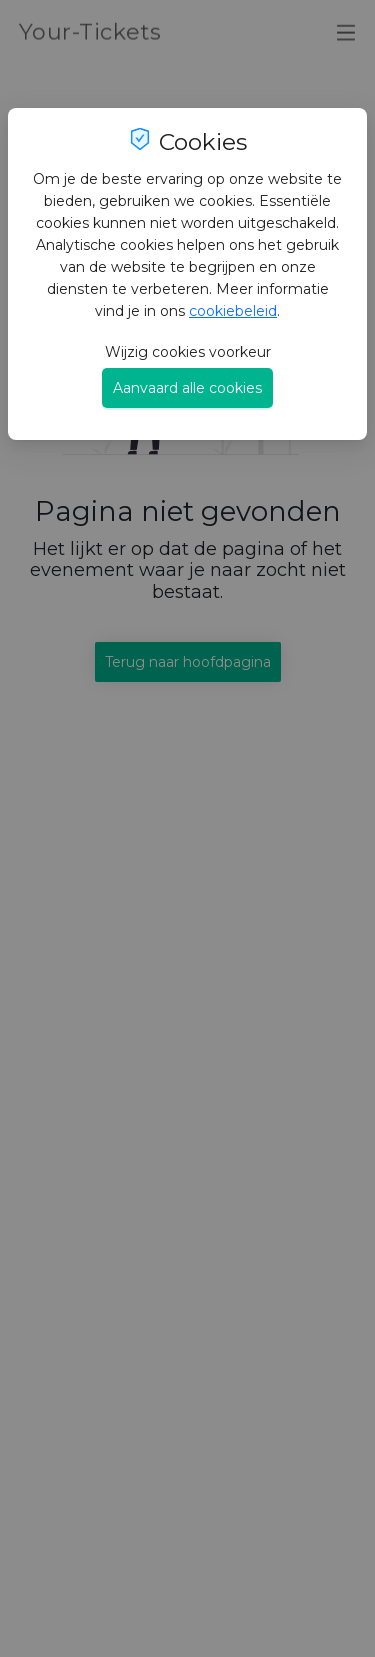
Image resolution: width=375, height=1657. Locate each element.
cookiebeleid (233, 311)
